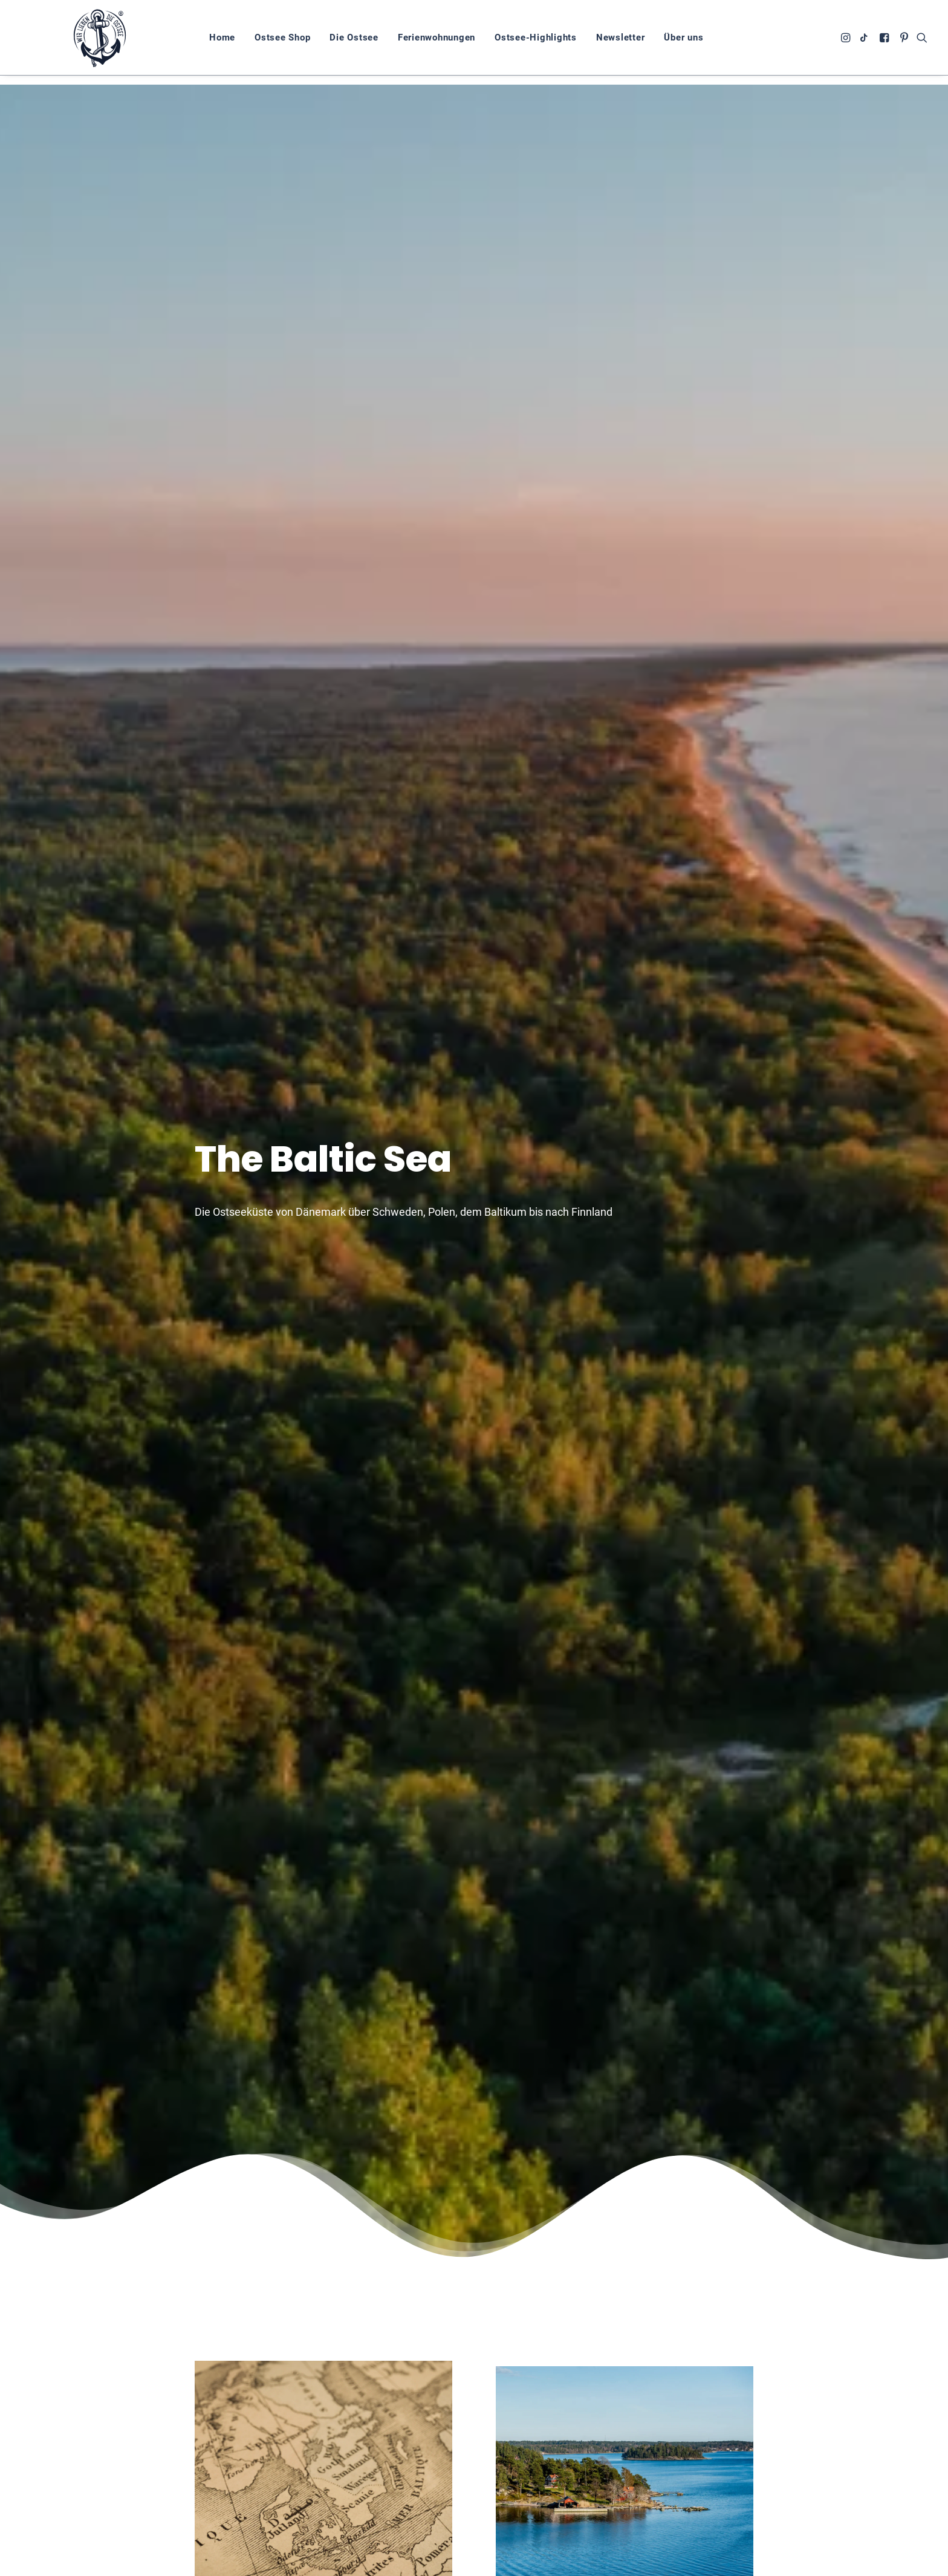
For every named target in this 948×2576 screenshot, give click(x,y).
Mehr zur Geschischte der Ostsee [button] (323, 1008)
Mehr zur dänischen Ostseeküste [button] (323, 2280)
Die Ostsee (334, 42)
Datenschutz (686, 2563)
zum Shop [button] (663, 2513)
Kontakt (906, 2563)
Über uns (664, 42)
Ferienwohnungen (417, 42)
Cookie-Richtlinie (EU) (831, 2563)
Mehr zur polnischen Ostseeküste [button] (323, 1661)
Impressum (751, 2563)
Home (203, 42)
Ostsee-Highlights (516, 42)
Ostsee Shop (263, 42)
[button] (846, 42)
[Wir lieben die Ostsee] (90, 42)
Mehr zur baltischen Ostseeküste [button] (624, 2314)
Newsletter (601, 42)
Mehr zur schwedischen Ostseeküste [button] (625, 1003)
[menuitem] (202, 42)
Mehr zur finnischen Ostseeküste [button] (624, 1661)
